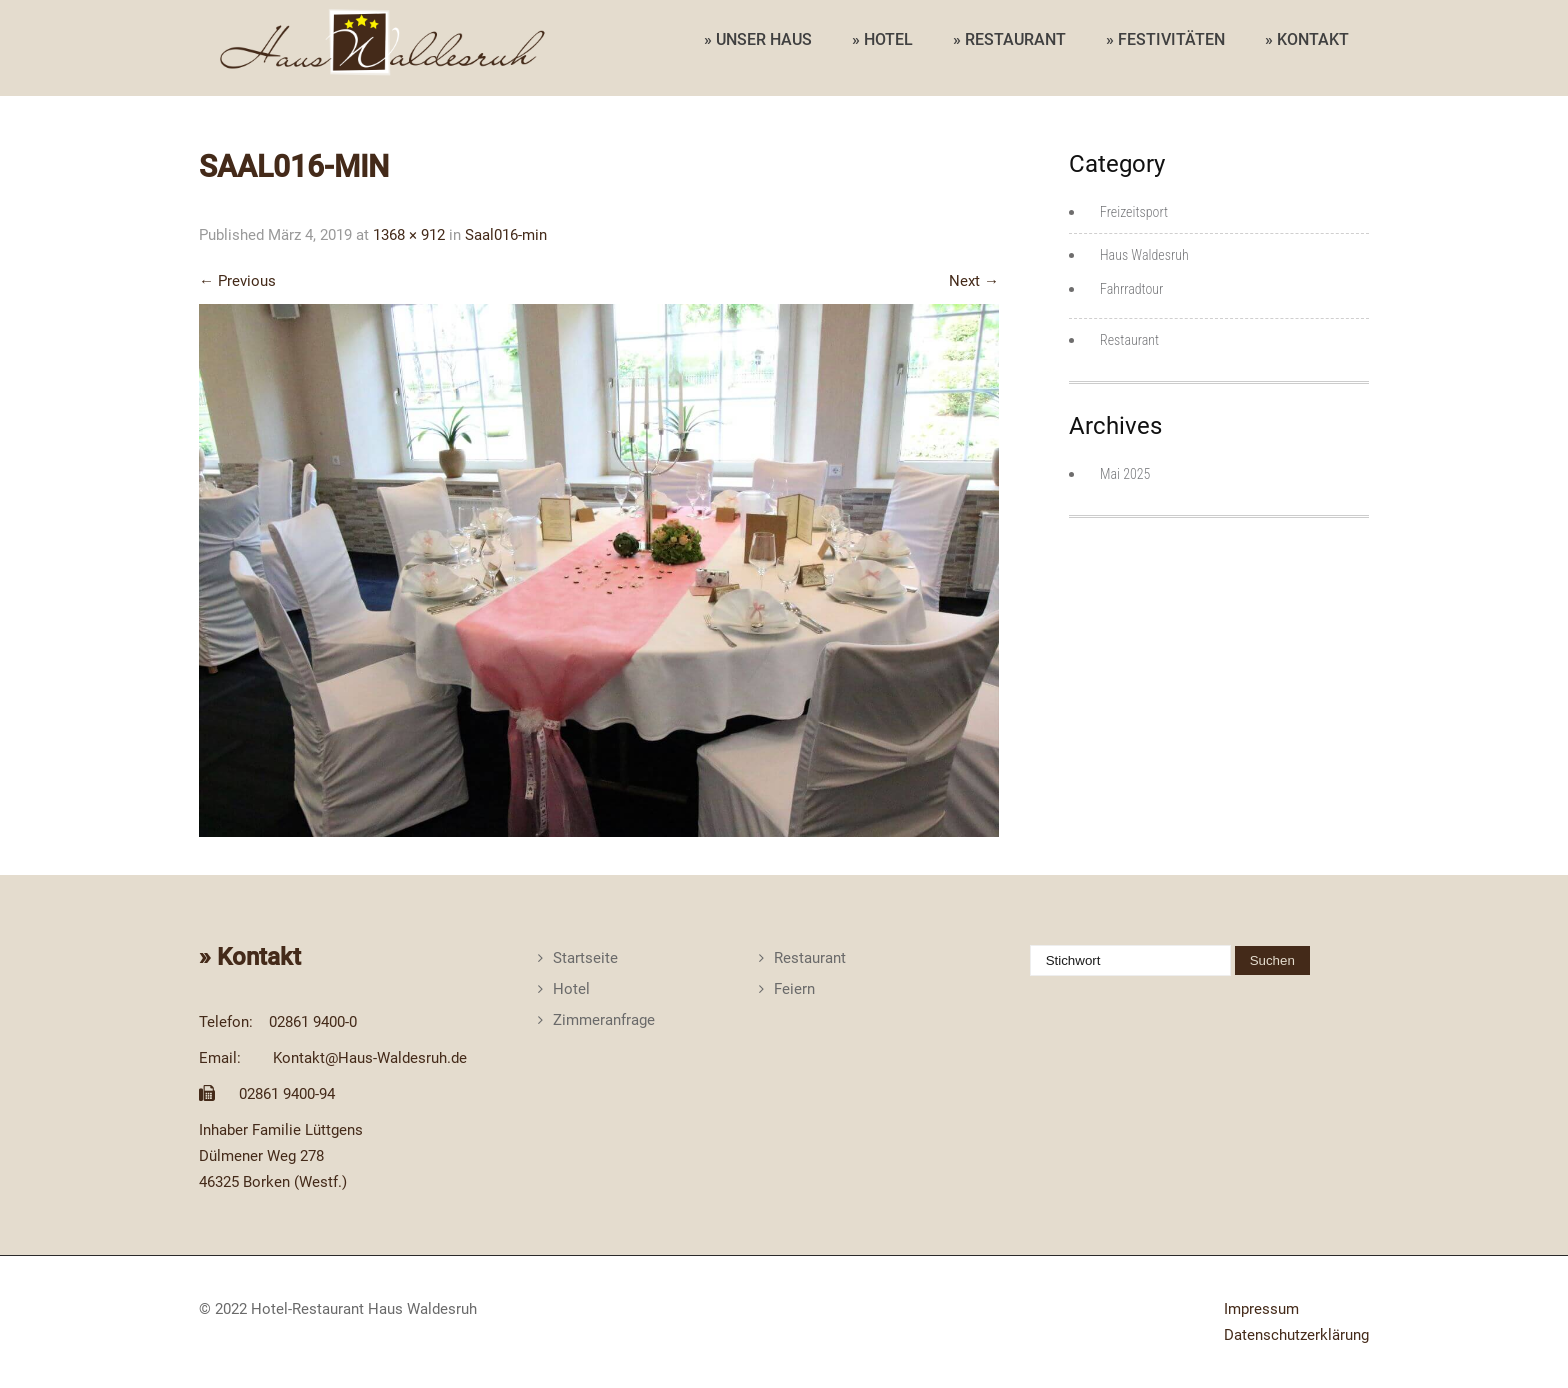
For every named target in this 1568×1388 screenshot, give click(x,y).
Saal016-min (506, 235)
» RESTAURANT (1009, 39)
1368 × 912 (409, 235)
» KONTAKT (1307, 39)
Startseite (585, 958)
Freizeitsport (1134, 212)
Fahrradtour (1131, 289)
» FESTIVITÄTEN (1165, 39)
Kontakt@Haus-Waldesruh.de (370, 1058)
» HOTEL (882, 39)
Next (974, 281)
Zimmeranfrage (604, 1020)
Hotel (571, 989)
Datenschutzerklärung (1296, 1335)
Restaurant (1129, 340)
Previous (237, 281)
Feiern (794, 989)
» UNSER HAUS (758, 39)
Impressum (1261, 1309)
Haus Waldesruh (1144, 255)
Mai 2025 (1125, 474)
